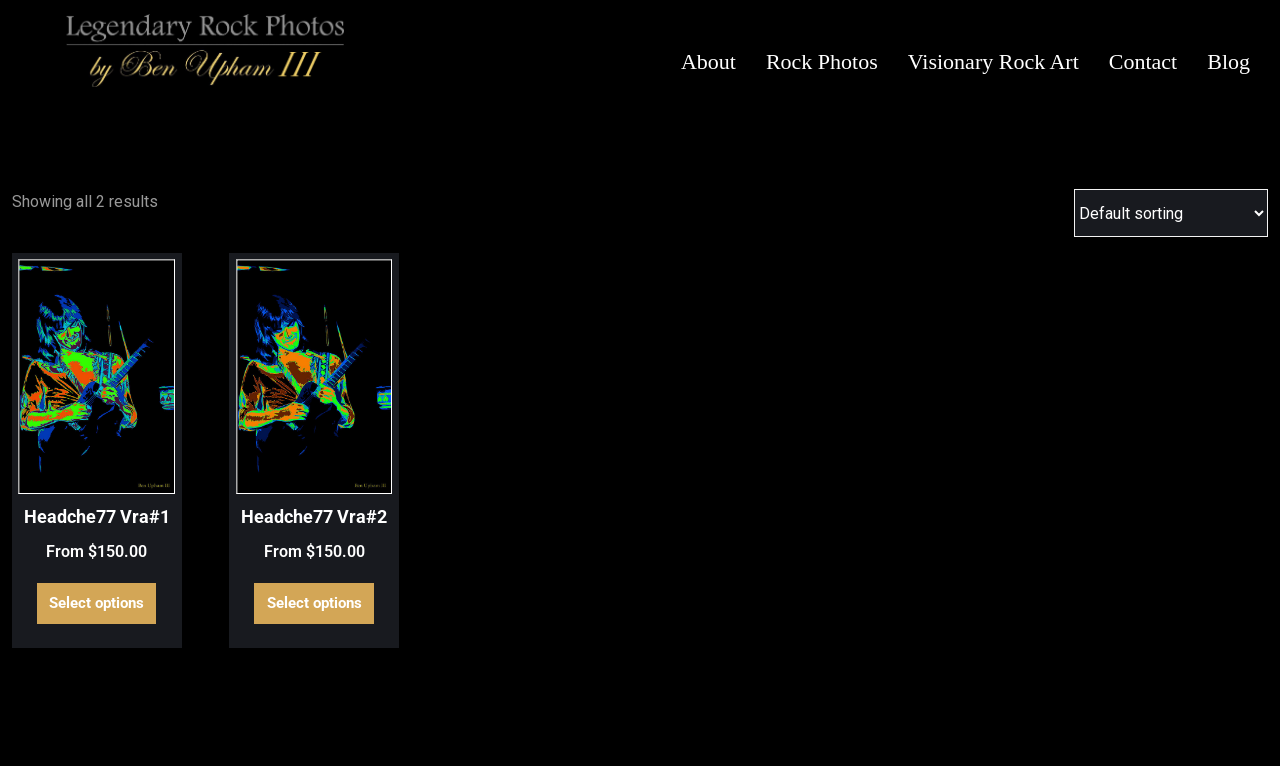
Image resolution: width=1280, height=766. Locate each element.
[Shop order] (1171, 213)
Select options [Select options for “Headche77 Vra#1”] (96, 603)
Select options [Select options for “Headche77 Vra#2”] (314, 603)
